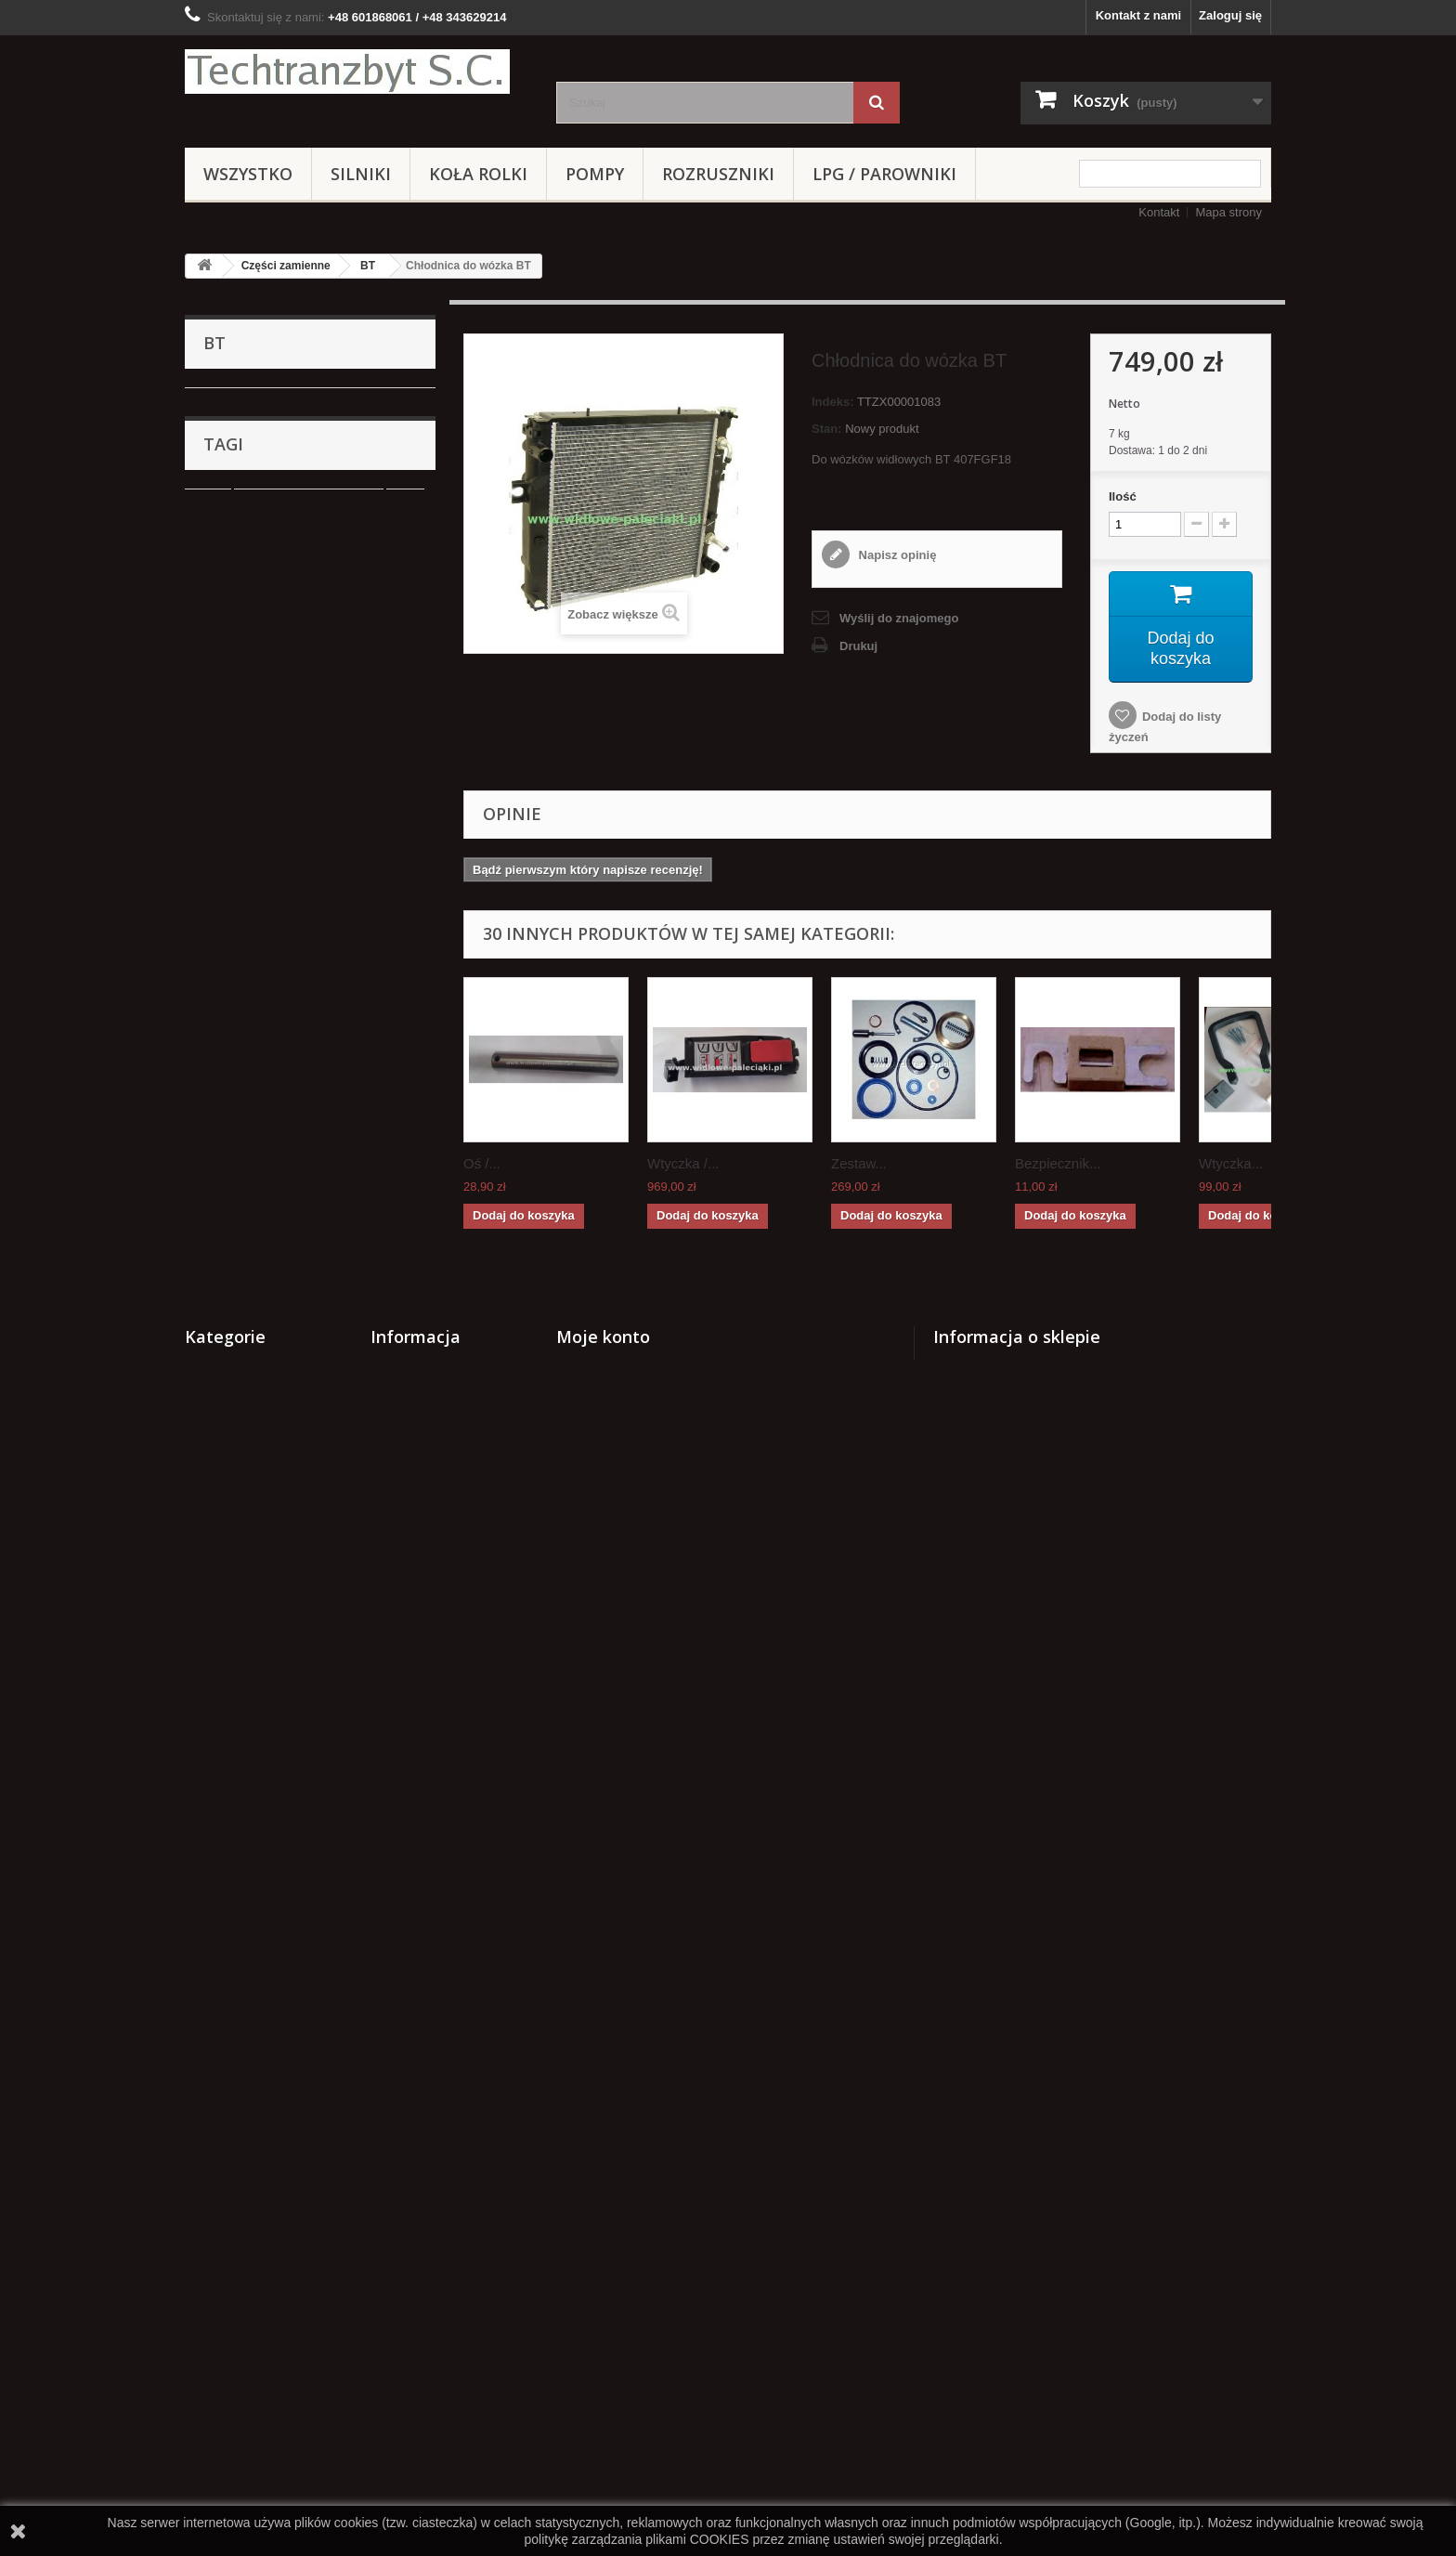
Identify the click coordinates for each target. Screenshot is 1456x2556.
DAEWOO (243, 1208)
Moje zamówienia (605, 2052)
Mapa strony (1228, 212)
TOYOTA (240, 776)
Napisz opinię (895, 555)
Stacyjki (225, 1525)
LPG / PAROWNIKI (884, 174)
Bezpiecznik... (1058, 1163)
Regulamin (401, 2197)
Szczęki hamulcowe (346, 1851)
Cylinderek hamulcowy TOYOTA (285, 1879)
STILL (232, 603)
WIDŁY (221, 1669)
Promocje (397, 2052)
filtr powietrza (233, 1824)
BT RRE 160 (249, 488)
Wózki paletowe (247, 1352)
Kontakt (1158, 212)
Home (387, 2173)
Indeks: (833, 402)
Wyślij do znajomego (898, 618)
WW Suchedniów (262, 690)
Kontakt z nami (1138, 15)
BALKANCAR (252, 430)
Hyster (233, 1006)
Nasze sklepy (408, 2125)
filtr (405, 1796)
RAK (228, 517)
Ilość (1123, 496)
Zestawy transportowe (266, 1611)
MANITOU (243, 1179)
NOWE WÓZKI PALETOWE (278, 1467)
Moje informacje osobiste (628, 2125)
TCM (229, 1064)
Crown (221, 1553)
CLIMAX (238, 1121)
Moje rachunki (596, 2076)
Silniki (361, 174)
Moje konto (603, 2022)
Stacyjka (319, 1824)
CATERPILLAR (257, 1035)
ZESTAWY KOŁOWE (260, 1496)
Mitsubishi (242, 920)
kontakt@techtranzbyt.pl (1073, 2154)
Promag (237, 1150)
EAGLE (236, 949)
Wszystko (247, 174)
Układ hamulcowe (253, 1237)
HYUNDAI (229, 1582)
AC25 (231, 862)
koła (206, 1851)
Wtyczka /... (683, 1163)
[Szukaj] (876, 103)
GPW (230, 546)
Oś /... (481, 1163)
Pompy (595, 174)
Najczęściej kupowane (434, 2100)
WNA (230, 718)
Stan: (827, 429)
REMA (220, 1438)
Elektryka (229, 1640)
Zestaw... (859, 1163)
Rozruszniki (718, 174)
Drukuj (858, 646)
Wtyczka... (1231, 1163)
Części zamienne (286, 265)
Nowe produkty (414, 2076)
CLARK (236, 805)
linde (208, 1796)
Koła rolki (478, 174)
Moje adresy (591, 2100)
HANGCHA (246, 1093)
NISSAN (238, 632)
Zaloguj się (1230, 15)
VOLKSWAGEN (259, 891)
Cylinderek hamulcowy (308, 1796)
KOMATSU (245, 834)
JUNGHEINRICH (261, 747)
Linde (230, 661)
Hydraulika (233, 1381)
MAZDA (237, 978)
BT (367, 265)
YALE (231, 574)
